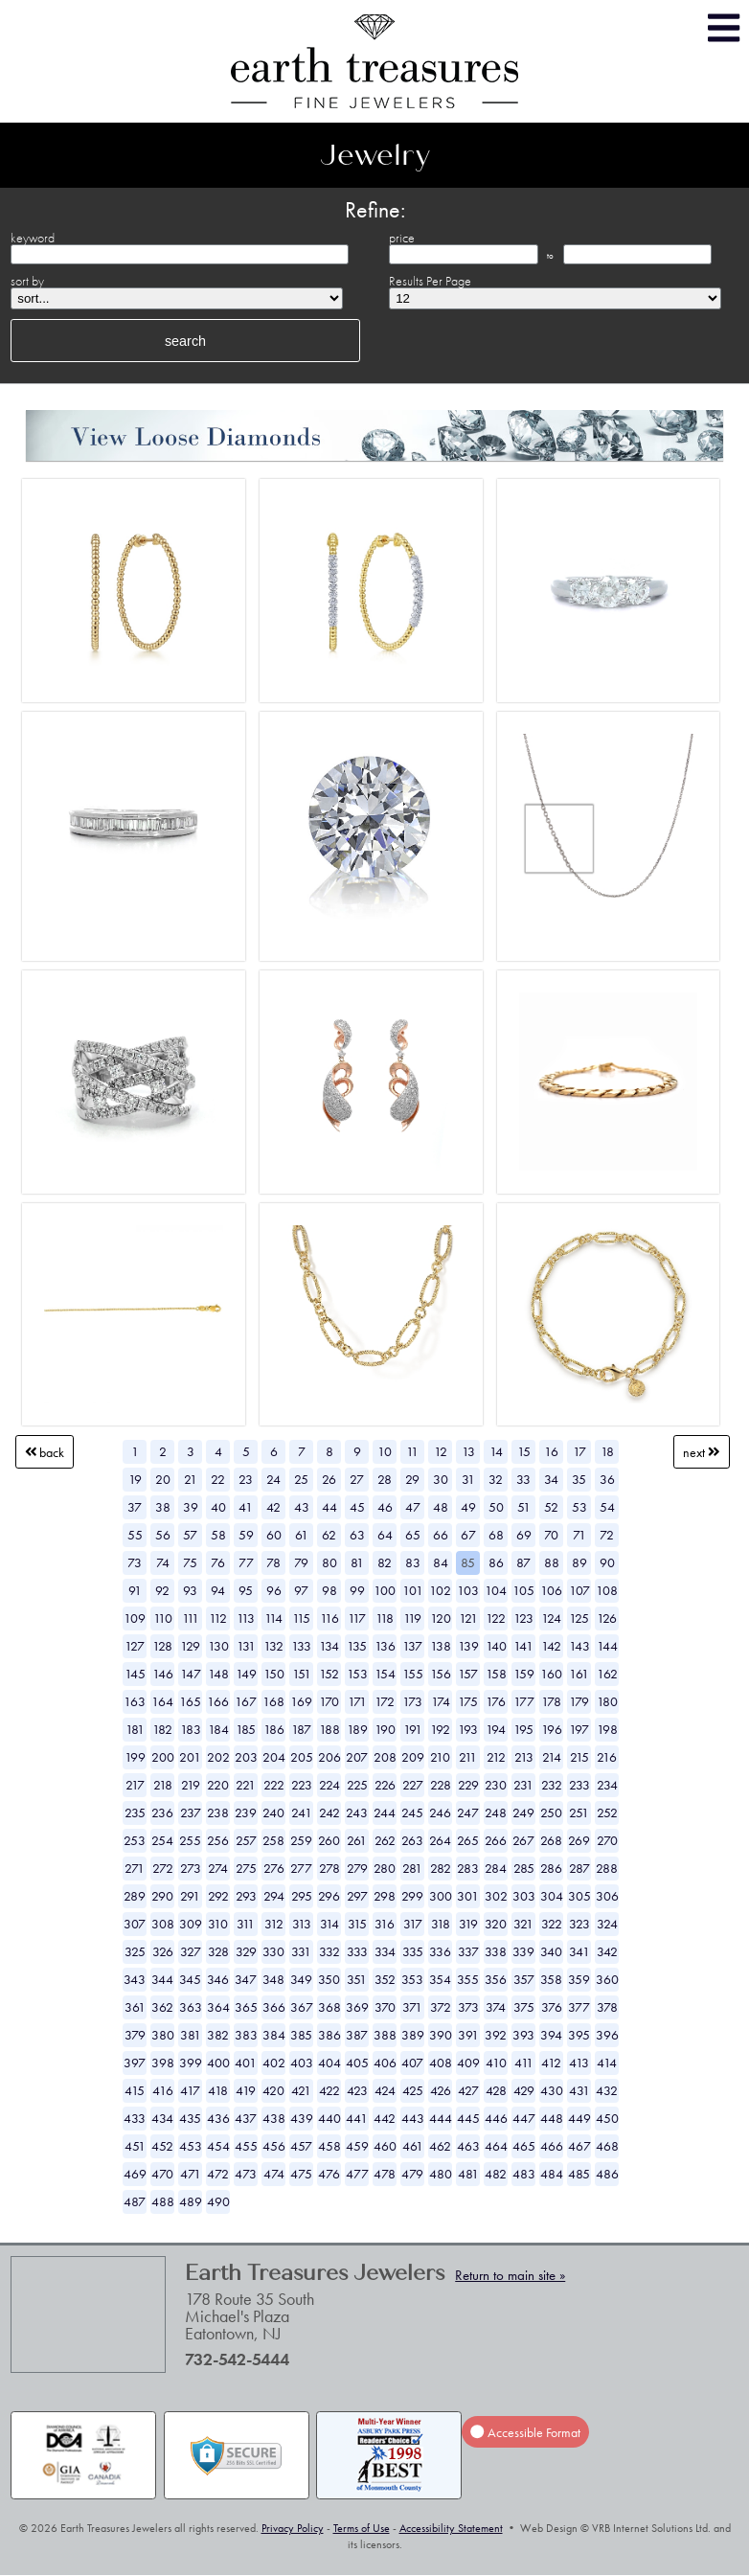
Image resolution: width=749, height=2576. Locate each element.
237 (190, 1812)
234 (607, 1784)
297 (357, 1895)
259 (301, 1840)
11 (412, 1451)
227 (412, 1784)
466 (551, 2145)
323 (579, 1923)
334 (385, 1951)
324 (607, 1923)
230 (496, 1784)
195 (523, 1729)
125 (579, 1618)
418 (218, 2090)
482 (496, 2173)
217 (135, 1784)
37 (134, 1507)
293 (246, 1895)
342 (607, 1951)
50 (496, 1507)
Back (45, 1452)
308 (162, 1923)
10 (384, 1451)
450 (607, 2118)
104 (496, 1590)
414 (607, 2062)
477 (357, 2173)
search (185, 341)
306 (607, 1895)
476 (329, 2173)
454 (218, 2145)
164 (162, 1701)
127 (135, 1645)
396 (607, 2034)
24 (273, 1479)
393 (523, 2034)
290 (162, 1895)
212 (496, 1757)
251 (579, 1812)
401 (246, 2062)
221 (246, 1784)
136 (385, 1645)
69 (524, 1534)
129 (190, 1645)
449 (579, 2118)
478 (385, 2173)
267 (523, 1840)
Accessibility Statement (451, 2528)
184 (218, 1729)
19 (135, 1479)
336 (440, 1951)
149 (246, 1673)
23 (245, 1479)
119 (412, 1618)
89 (579, 1562)
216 (607, 1757)
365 (246, 2007)
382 (218, 2034)
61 (301, 1534)
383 (246, 2034)
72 (607, 1534)
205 (301, 1757)
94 (218, 1590)
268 (551, 1840)
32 (495, 1479)
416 (162, 2090)
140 (496, 1645)
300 (440, 1895)
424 (385, 2090)
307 (135, 1923)
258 (273, 1840)
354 (440, 1979)
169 (301, 1701)
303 (523, 1895)
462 (440, 2145)
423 (357, 2090)
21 (190, 1479)
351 (357, 1979)
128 (162, 1645)
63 (357, 1534)
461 (412, 2145)
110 (162, 1618)
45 (357, 1507)
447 (523, 2118)
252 (607, 1812)
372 (440, 2007)
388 (385, 2034)
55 (135, 1534)
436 (218, 2118)
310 (218, 1923)
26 (329, 1479)
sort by (27, 280)
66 (440, 1534)
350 (329, 1979)
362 (162, 2007)
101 (412, 1590)
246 (440, 1812)
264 (440, 1840)
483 (523, 2173)
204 (273, 1757)
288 (607, 1868)
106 (551, 1590)
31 (468, 1479)
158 (496, 1673)
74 (163, 1562)
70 (551, 1534)
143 (579, 1645)
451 (135, 2145)
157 (468, 1673)
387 (357, 2034)
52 (551, 1507)
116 (329, 1618)
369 (357, 2007)
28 (384, 1479)
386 (329, 2034)
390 (440, 2034)
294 (273, 1895)
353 (412, 1979)
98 (329, 1590)
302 (496, 1895)
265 (468, 1840)
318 (440, 1923)
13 (468, 1451)
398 (162, 2062)
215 (579, 1757)
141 (523, 1645)
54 (607, 1507)
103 (468, 1590)
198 (607, 1729)
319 (468, 1923)
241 (301, 1812)
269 (579, 1840)
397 (135, 2062)
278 (329, 1868)
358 (551, 1979)
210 (440, 1757)
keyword (33, 237)
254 (162, 1840)
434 (162, 2118)
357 (523, 1979)
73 (134, 1562)
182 (162, 1729)
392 (496, 2034)
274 (218, 1868)
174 (440, 1701)
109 (135, 1618)
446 (496, 2118)
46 (385, 1507)
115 (301, 1618)
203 (246, 1757)
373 (468, 2007)
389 (412, 2034)
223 (301, 1784)
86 (496, 1562)
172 (384, 1701)
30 (440, 1479)
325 (135, 1951)
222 (273, 1784)
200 (162, 1757)
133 (301, 1645)
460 (385, 2145)
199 (135, 1757)
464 (496, 2145)
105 (523, 1590)
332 (329, 1951)
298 (385, 1895)
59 (246, 1534)
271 (135, 1868)
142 (551, 1645)
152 (329, 1673)
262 (385, 1840)
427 (468, 2090)
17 (579, 1451)
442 (385, 2118)
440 (329, 2118)
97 (301, 1590)
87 (523, 1562)
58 (218, 1534)
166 (218, 1701)
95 (245, 1590)
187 (301, 1729)
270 (607, 1840)
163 (135, 1701)
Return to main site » (510, 2275)
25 (301, 1479)
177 (523, 1701)
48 (440, 1507)
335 (412, 1951)
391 (468, 2034)
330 (273, 1951)
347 (246, 1979)
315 (357, 1923)
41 (245, 1507)
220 (218, 1784)
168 (273, 1701)
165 (190, 1701)
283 (468, 1868)
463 (468, 2145)
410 (496, 2062)
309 (190, 1923)
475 (301, 2173)
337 (468, 1951)
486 (607, 2173)
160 (551, 1673)
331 (301, 1951)
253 (135, 1840)
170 (329, 1701)
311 (246, 1923)
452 (162, 2145)
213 (523, 1757)
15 (524, 1451)
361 (135, 2007)
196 (551, 1729)
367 (301, 2007)
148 (218, 1673)
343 (135, 1979)
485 (579, 2173)
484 (551, 2173)
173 (412, 1701)
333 (357, 1951)
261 (357, 1840)
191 (412, 1729)
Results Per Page (430, 280)
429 (523, 2090)
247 (468, 1812)
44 (329, 1507)
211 (468, 1757)
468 (607, 2145)
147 (190, 1673)
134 (329, 1645)
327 (190, 1951)
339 (523, 1951)
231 (523, 1784)
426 (440, 2090)
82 (384, 1562)
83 (412, 1562)
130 (218, 1645)
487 (135, 2201)
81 (357, 1562)
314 (329, 1923)
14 (496, 1451)
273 (190, 1868)
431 (579, 2090)
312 (274, 1923)
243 (357, 1812)
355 (468, 1979)
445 (468, 2118)
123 (523, 1618)
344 (162, 1979)
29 (412, 1479)
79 (301, 1562)
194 (496, 1729)
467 (579, 2145)
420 (273, 2090)
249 (523, 1812)
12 (440, 1451)
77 (246, 1562)
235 (135, 1812)
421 (301, 2090)
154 (385, 1673)
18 (607, 1451)
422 (329, 2090)
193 (468, 1729)
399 (190, 2062)
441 (357, 2118)
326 (162, 1951)
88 (551, 1562)
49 (468, 1507)
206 (329, 1757)
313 (301, 1923)
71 (579, 1534)
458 (329, 2145)
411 (523, 2062)
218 (162, 1784)
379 (135, 2034)
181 (135, 1729)
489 (190, 2201)
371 (412, 2007)
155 (412, 1673)
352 (385, 1979)
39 (190, 1507)
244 (385, 1812)
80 (329, 1562)
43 (301, 1507)
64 (385, 1534)
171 (357, 1701)
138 (440, 1645)
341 (579, 1951)
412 (551, 2062)
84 (440, 1562)
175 (468, 1701)
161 (579, 1673)
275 (246, 1868)
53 (579, 1507)
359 (579, 1979)
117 (357, 1618)
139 (468, 1645)
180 (607, 1701)
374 (496, 2007)
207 (357, 1757)
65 (412, 1534)
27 (357, 1479)
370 (385, 2007)
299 (412, 1895)
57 (190, 1534)
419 (246, 2090)
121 (468, 1618)
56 (162, 1534)
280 (385, 1868)
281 (412, 1868)
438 (273, 2118)
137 (412, 1645)
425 (412, 2090)
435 (190, 2118)
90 (607, 1562)
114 (273, 1618)
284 (496, 1868)
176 (496, 1701)
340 (551, 1951)
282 (440, 1868)
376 (551, 2007)
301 (468, 1895)
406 (385, 2062)
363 (190, 2007)
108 (607, 1590)
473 (246, 2173)
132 (273, 1645)
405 (357, 2062)
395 (579, 2034)
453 (190, 2145)
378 (607, 2007)
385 (301, 2034)
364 (218, 2007)
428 (496, 2090)
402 (273, 2062)
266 (496, 1840)
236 (162, 1812)
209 (412, 1757)
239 (246, 1812)
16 (551, 1451)
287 (579, 1868)
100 (385, 1590)
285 (523, 1868)
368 (329, 2007)
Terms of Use (361, 2528)
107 (579, 1590)
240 (273, 1812)
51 (524, 1507)
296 (329, 1895)
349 (301, 1979)
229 (468, 1784)
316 (384, 1923)
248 (496, 1812)
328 (218, 1951)
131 (246, 1645)
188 (329, 1729)
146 (162, 1673)
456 (273, 2145)
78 (273, 1562)
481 (468, 2173)
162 (607, 1673)
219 (190, 1784)
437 (246, 2118)
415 (135, 2090)
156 (440, 1673)
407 (412, 2062)
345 (190, 1979)
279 (357, 1868)
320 (496, 1923)
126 (607, 1618)
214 (551, 1757)
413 (579, 2062)
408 (440, 2062)
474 (273, 2173)
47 (412, 1507)
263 (412, 1840)
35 (579, 1479)
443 (412, 2118)
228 (440, 1784)
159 (523, 1673)
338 (496, 1951)
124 (551, 1618)
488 (162, 2201)
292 (218, 1895)
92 (162, 1590)
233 (579, 1784)
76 (218, 1562)
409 (468, 2062)
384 (273, 2034)
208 (385, 1757)
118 (384, 1618)
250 (551, 1812)
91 (135, 1590)
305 (579, 1895)
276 (273, 1868)
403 (301, 2062)
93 (190, 1590)
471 (190, 2173)
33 (523, 1479)
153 (357, 1673)
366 (273, 2007)
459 (357, 2145)
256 (218, 1840)
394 (551, 2034)
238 (218, 1812)
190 (385, 1729)
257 (246, 1840)
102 (440, 1590)
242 (329, 1812)
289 (135, 1895)
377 (579, 2007)
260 (329, 1840)
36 (607, 1479)
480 (440, 2173)
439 (301, 2118)
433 (135, 2118)
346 (218, 1979)
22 (218, 1479)
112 (218, 1618)
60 (274, 1534)
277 (301, 1868)
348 (273, 1979)
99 (357, 1590)
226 (385, 1784)
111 (190, 1618)
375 (523, 2007)
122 (496, 1618)
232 (551, 1784)
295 (301, 1895)
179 (579, 1701)
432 (607, 2090)
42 (273, 1507)
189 (357, 1729)
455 (246, 2145)
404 (329, 2062)
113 (246, 1618)
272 (162, 1868)
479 (412, 2173)
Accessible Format (524, 2432)
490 (218, 2201)
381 (190, 2034)
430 (551, 2090)
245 (412, 1812)
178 (551, 1701)
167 (246, 1701)
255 (190, 1840)
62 (329, 1534)
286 (551, 1868)
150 (273, 1673)
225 (357, 1784)
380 (162, 2034)
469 (135, 2173)
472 (218, 2173)
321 (523, 1923)
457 (301, 2145)
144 (607, 1645)
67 (468, 1534)
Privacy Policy (292, 2528)
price (402, 237)
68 (496, 1534)
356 (496, 1979)
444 (440, 2118)
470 (162, 2173)
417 (190, 2090)
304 (551, 1895)
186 (273, 1729)
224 (329, 1784)
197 (579, 1729)
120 (440, 1618)
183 (190, 1729)
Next (701, 1452)
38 (162, 1507)
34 (551, 1479)
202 (218, 1757)
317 (412, 1923)
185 (246, 1729)
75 (190, 1562)
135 (357, 1645)
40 (218, 1507)
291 (190, 1895)
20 (162, 1479)
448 (551, 2118)
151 (301, 1673)
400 (218, 2062)
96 (274, 1590)
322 (551, 1923)
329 (246, 1951)
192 (440, 1729)
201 (190, 1757)
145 (135, 1673)
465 (523, 2145)
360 (607, 1979)
